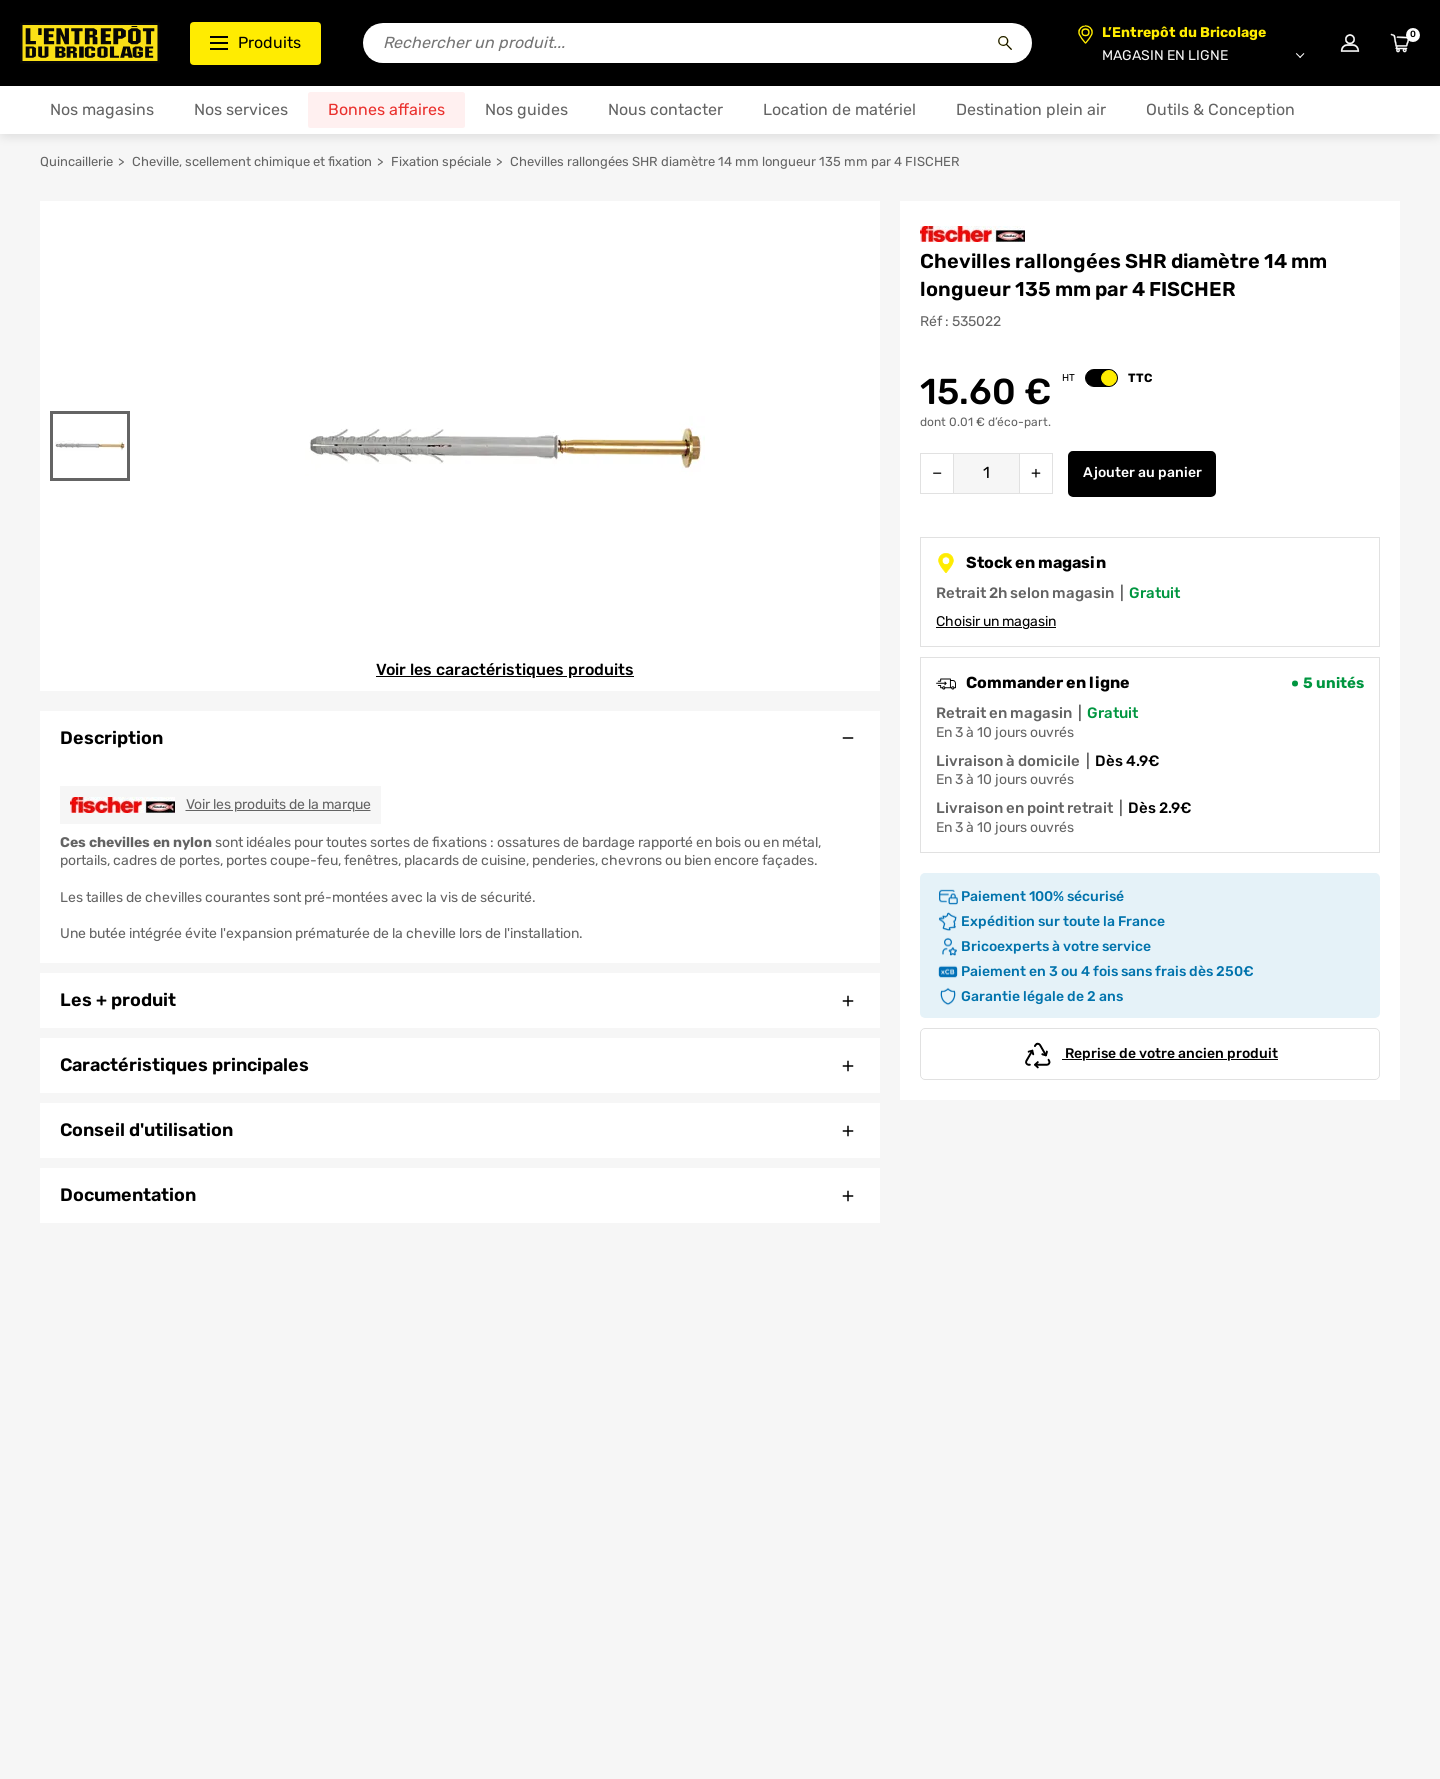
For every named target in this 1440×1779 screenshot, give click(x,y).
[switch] (1101, 378)
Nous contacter (665, 109)
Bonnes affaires (386, 109)
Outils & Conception (1220, 109)
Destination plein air (1031, 109)
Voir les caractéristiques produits (505, 669)
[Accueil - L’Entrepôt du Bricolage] (90, 43)
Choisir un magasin (996, 621)
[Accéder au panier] (1400, 43)
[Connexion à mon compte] (1350, 43)
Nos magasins (102, 109)
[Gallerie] (505, 446)
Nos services (241, 109)
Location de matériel (839, 109)
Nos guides (526, 109)
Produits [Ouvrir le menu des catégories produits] (255, 42)
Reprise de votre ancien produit (1150, 1054)
